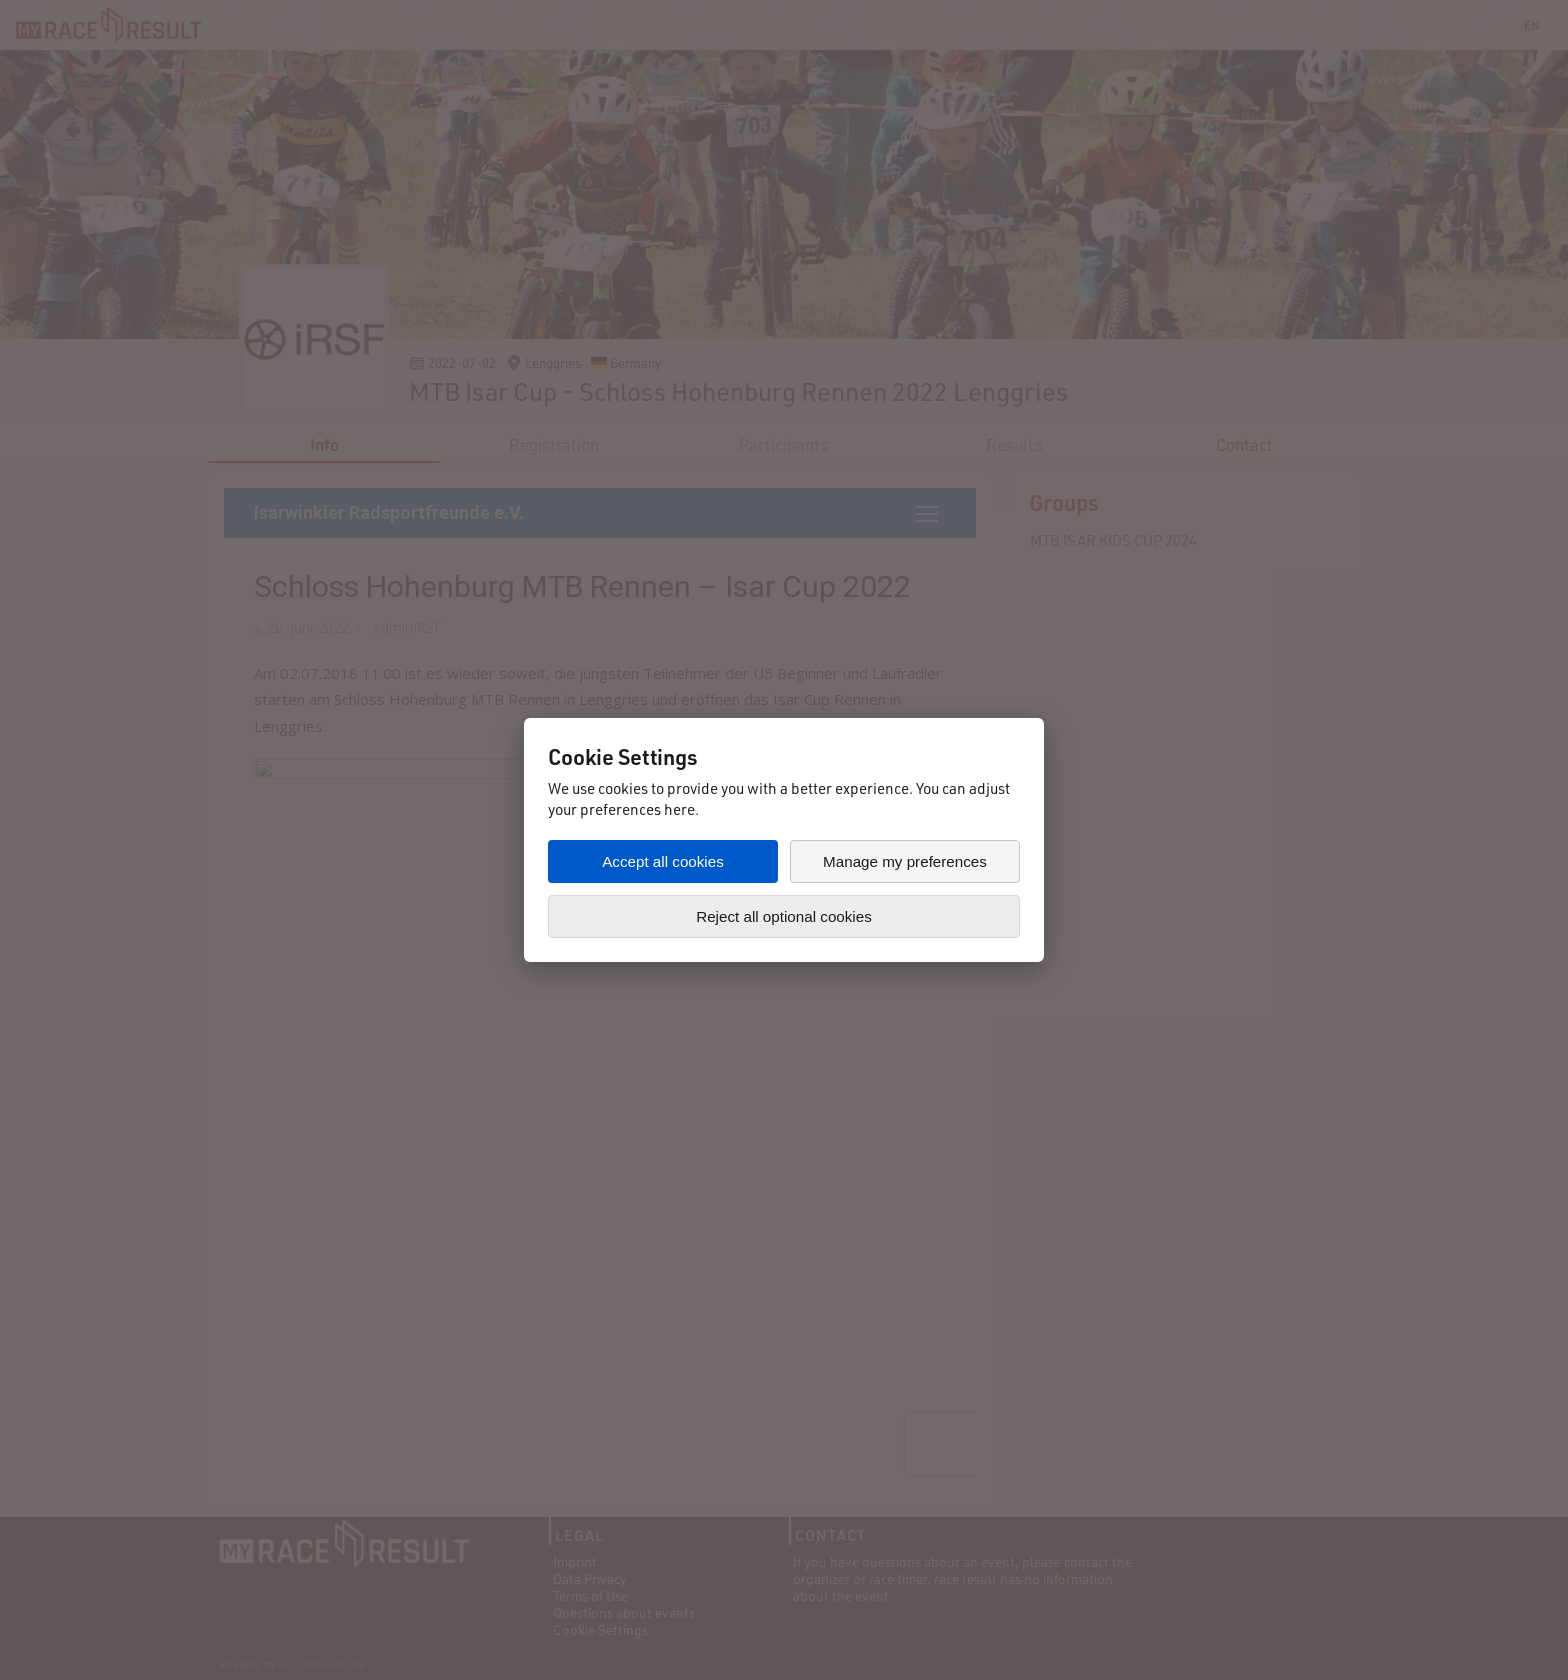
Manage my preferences (905, 861)
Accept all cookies (663, 861)
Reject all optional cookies (784, 916)
